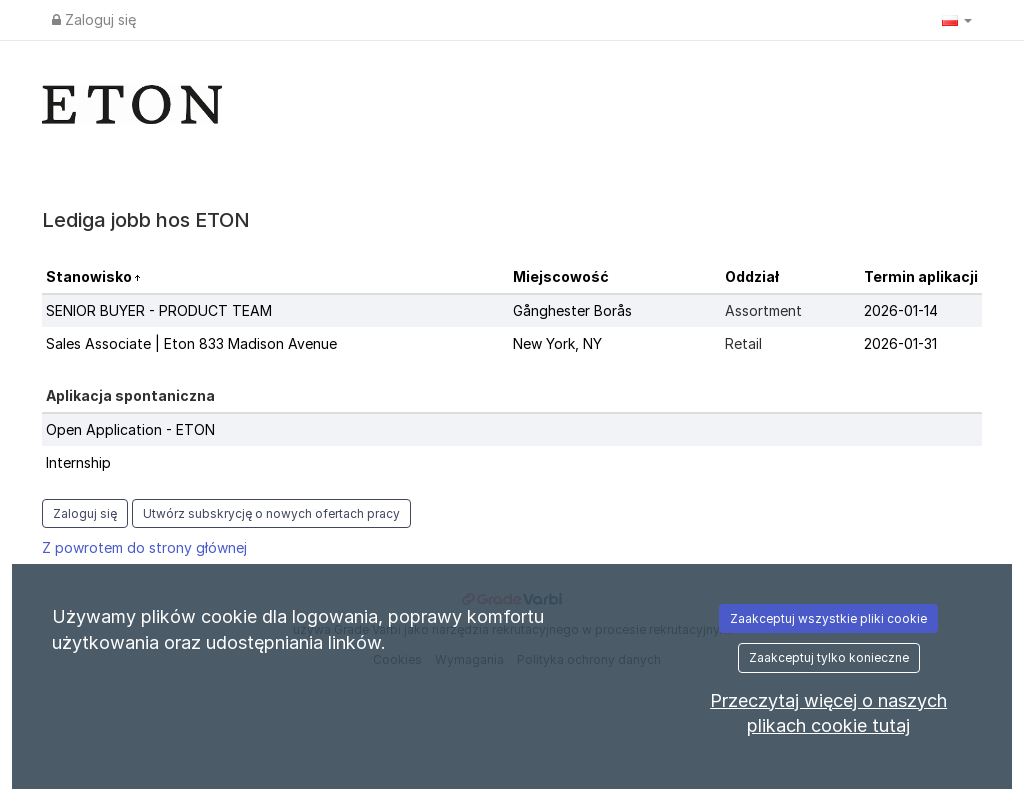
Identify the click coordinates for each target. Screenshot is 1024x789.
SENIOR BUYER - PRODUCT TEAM (159, 310)
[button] (957, 20)
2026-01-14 (901, 310)
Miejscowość (561, 276)
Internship (78, 462)
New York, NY (557, 343)
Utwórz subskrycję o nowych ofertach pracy (271, 513)
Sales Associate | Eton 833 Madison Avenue (191, 343)
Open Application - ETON (130, 429)
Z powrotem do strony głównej (144, 547)
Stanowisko (90, 276)
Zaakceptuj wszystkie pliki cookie (828, 618)
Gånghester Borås (572, 310)
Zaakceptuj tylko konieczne (829, 657)
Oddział (752, 276)
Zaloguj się (94, 19)
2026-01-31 (900, 343)
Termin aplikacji (921, 276)
